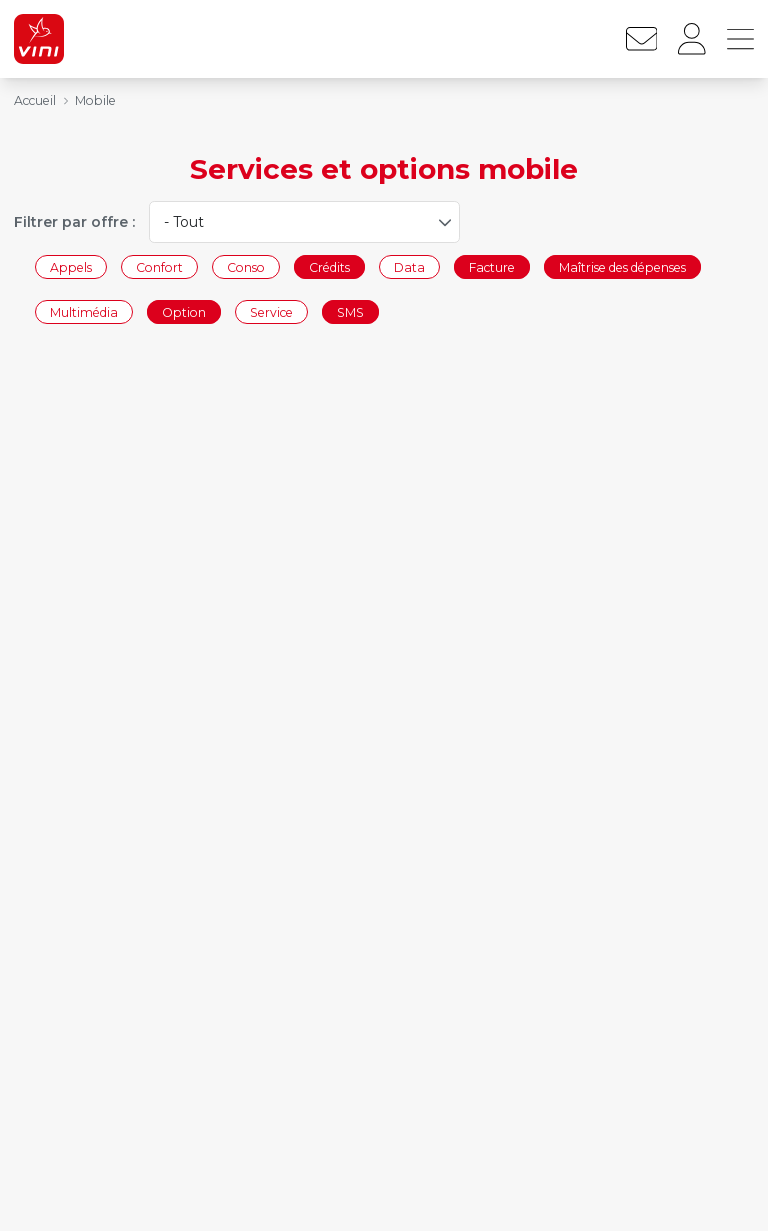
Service (271, 312)
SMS (350, 312)
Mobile (95, 100)
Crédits (329, 266)
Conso (246, 266)
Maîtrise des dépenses (622, 266)
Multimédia (84, 312)
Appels (71, 266)
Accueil (35, 100)
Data (409, 266)
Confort (159, 266)
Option (184, 312)
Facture (492, 266)
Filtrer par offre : (74, 222)
